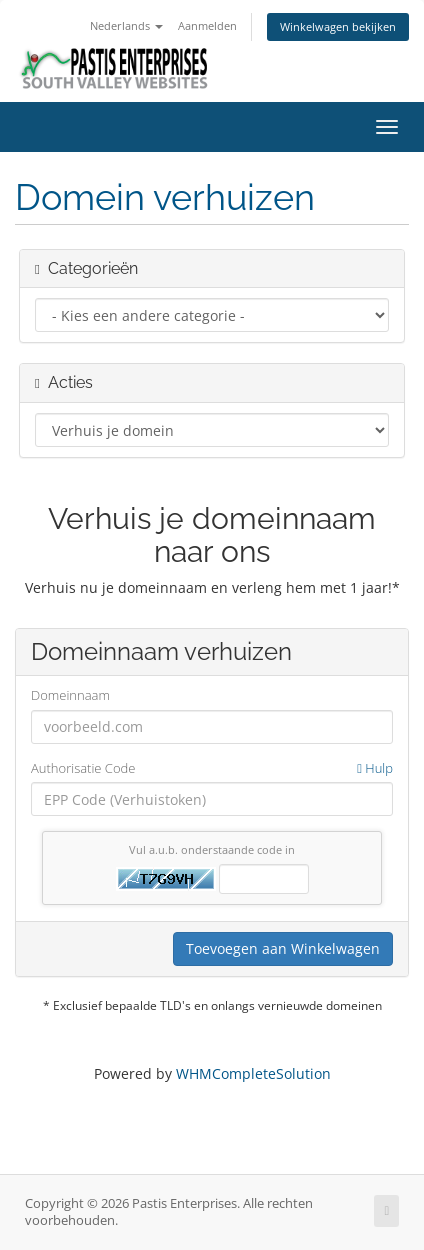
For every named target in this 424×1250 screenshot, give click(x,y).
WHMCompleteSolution (253, 1073)
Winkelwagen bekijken (338, 26)
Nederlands (126, 25)
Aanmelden (207, 25)
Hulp (375, 768)
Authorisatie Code (212, 768)
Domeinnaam (70, 695)
